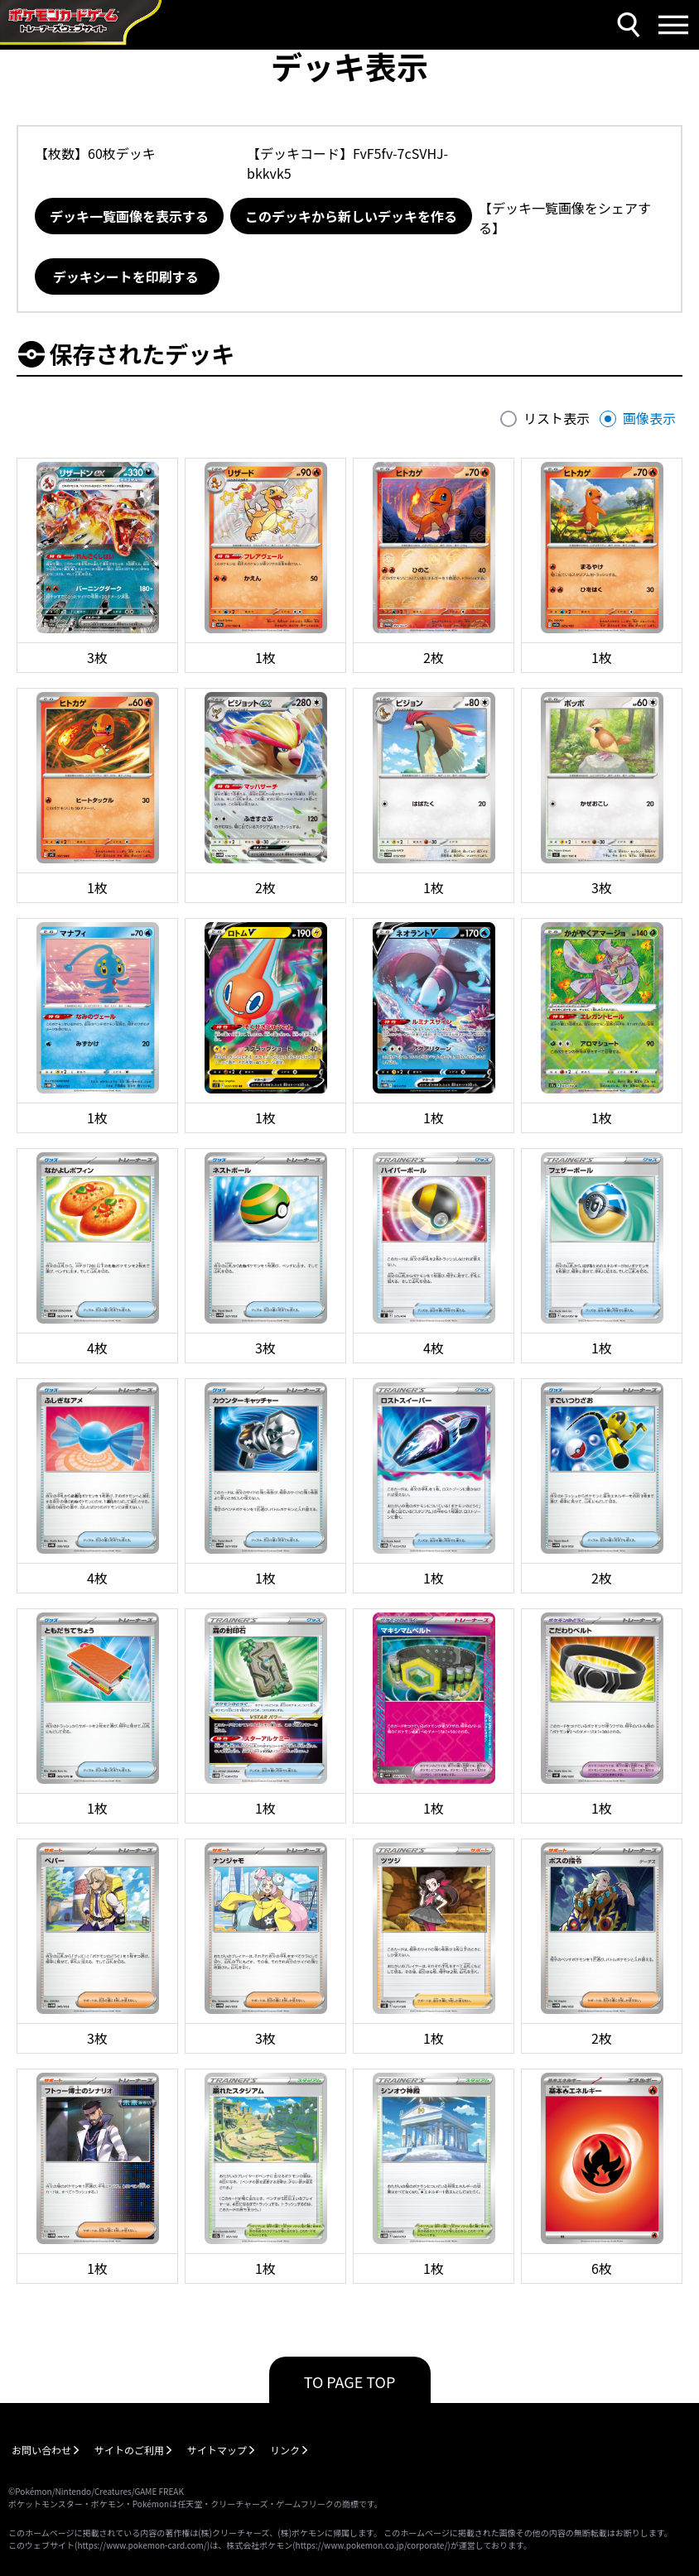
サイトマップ (217, 2450)
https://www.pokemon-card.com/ (141, 2545)
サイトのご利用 (129, 2450)
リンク (285, 2450)
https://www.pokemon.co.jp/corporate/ (372, 2545)
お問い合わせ (41, 2450)
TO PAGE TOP (350, 2381)
